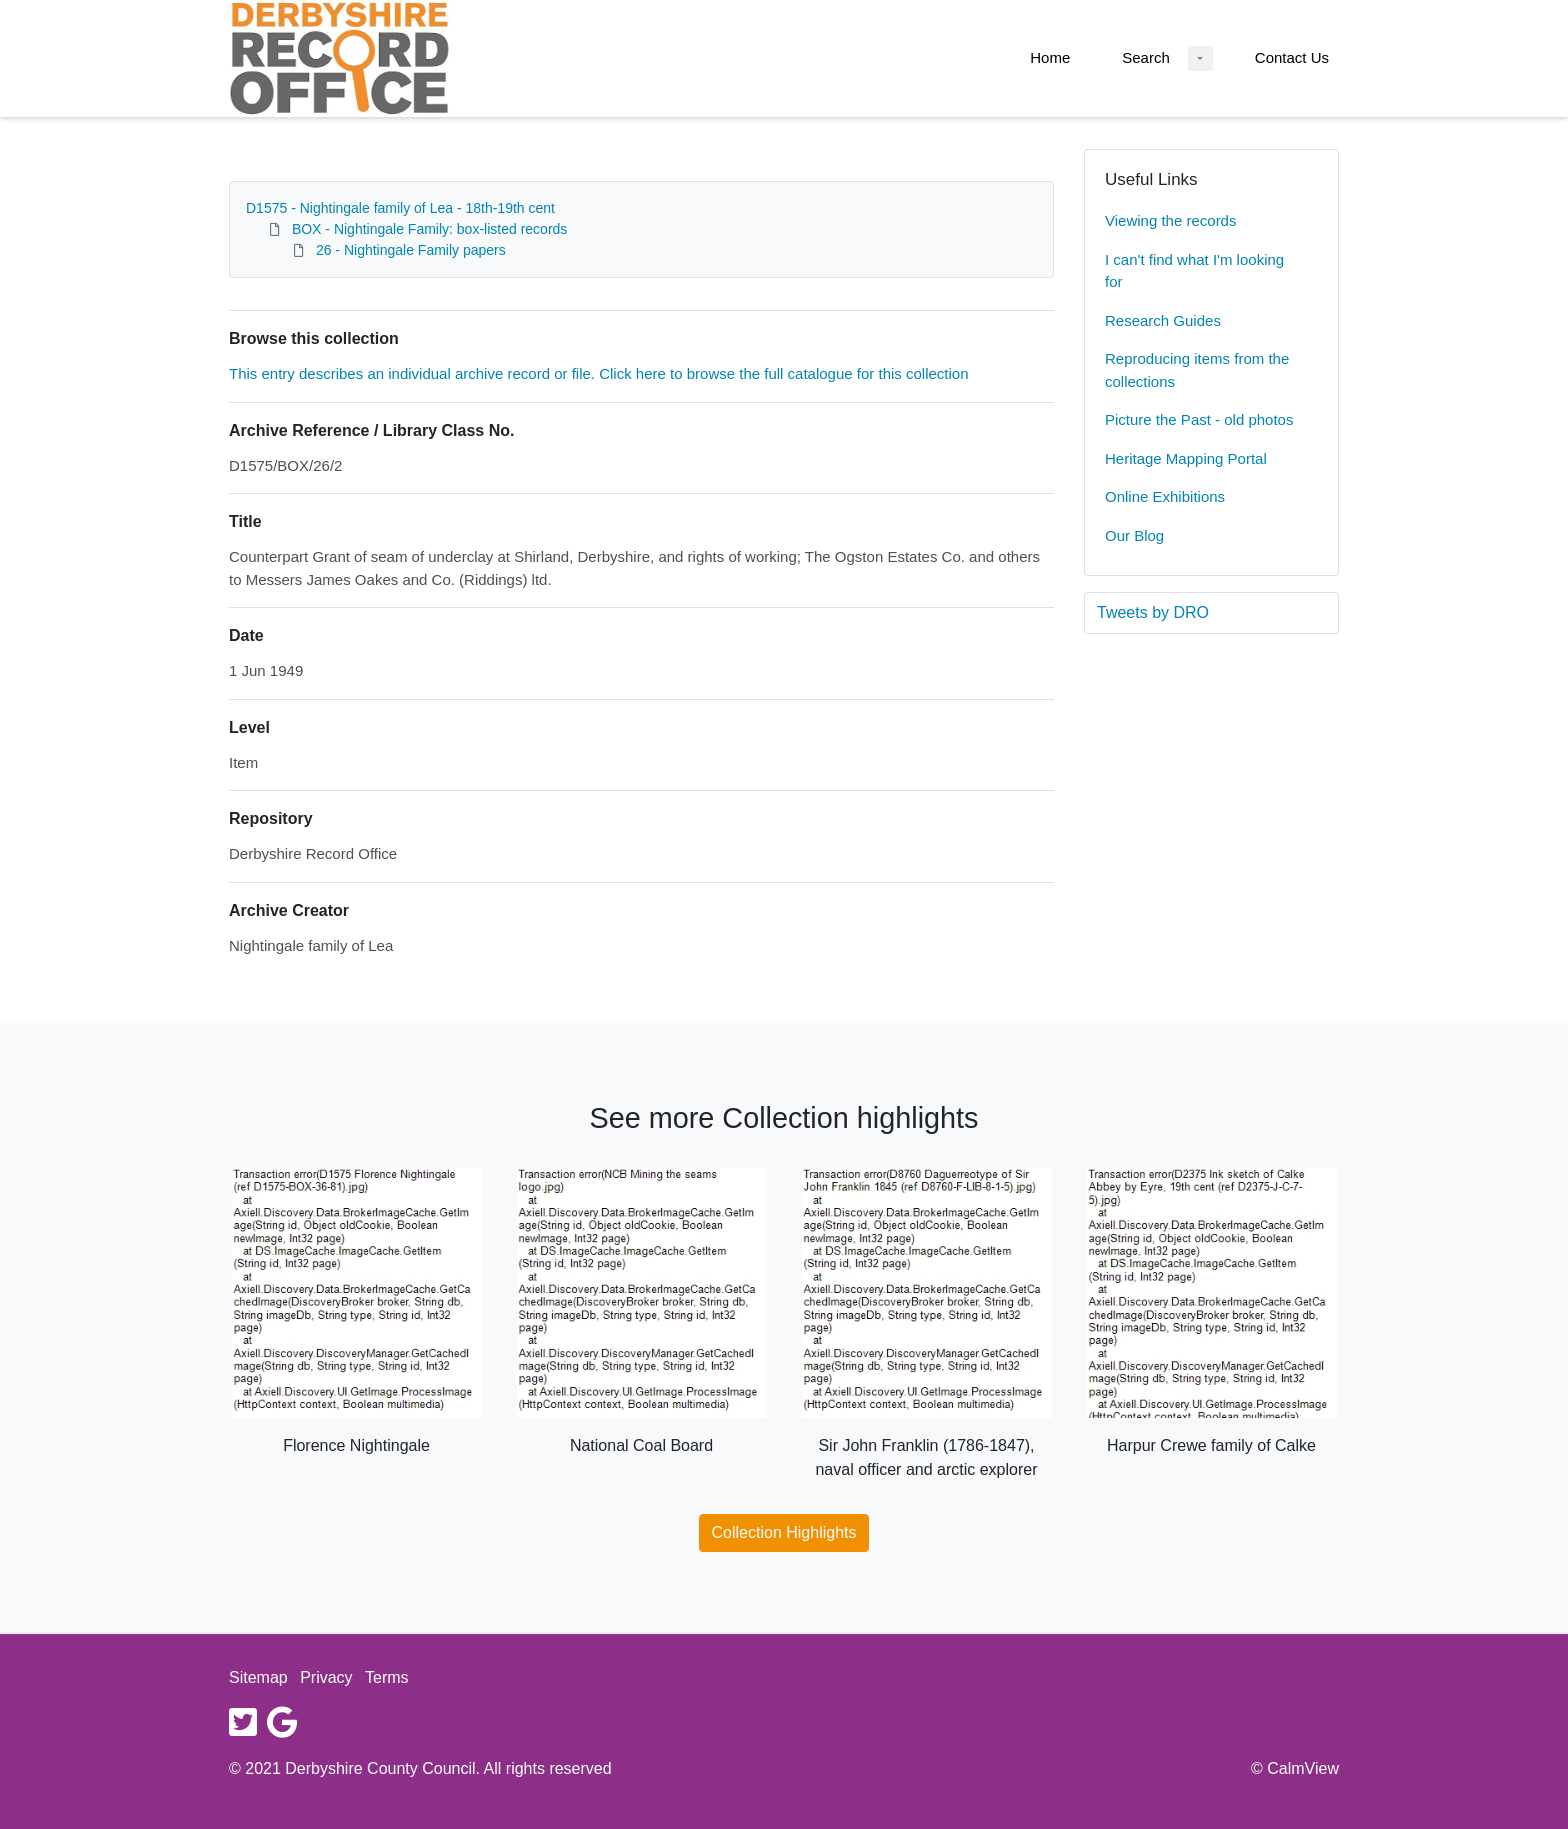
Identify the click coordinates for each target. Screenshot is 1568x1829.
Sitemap (258, 1677)
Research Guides (1163, 320)
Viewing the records (1170, 220)
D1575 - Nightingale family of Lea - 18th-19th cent (400, 208)
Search (1146, 57)
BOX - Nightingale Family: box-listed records (429, 229)
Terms (387, 1677)
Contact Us (1292, 57)
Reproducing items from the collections (1197, 370)
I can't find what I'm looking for (1194, 271)
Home (1050, 57)
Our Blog (1134, 535)
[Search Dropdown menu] (1200, 58)
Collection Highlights (784, 1532)
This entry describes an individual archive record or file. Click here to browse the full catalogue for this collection (599, 373)
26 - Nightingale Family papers (411, 250)
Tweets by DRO (1153, 612)
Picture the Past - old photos (1199, 419)
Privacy (326, 1677)
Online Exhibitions (1165, 496)
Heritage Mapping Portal (1186, 458)
